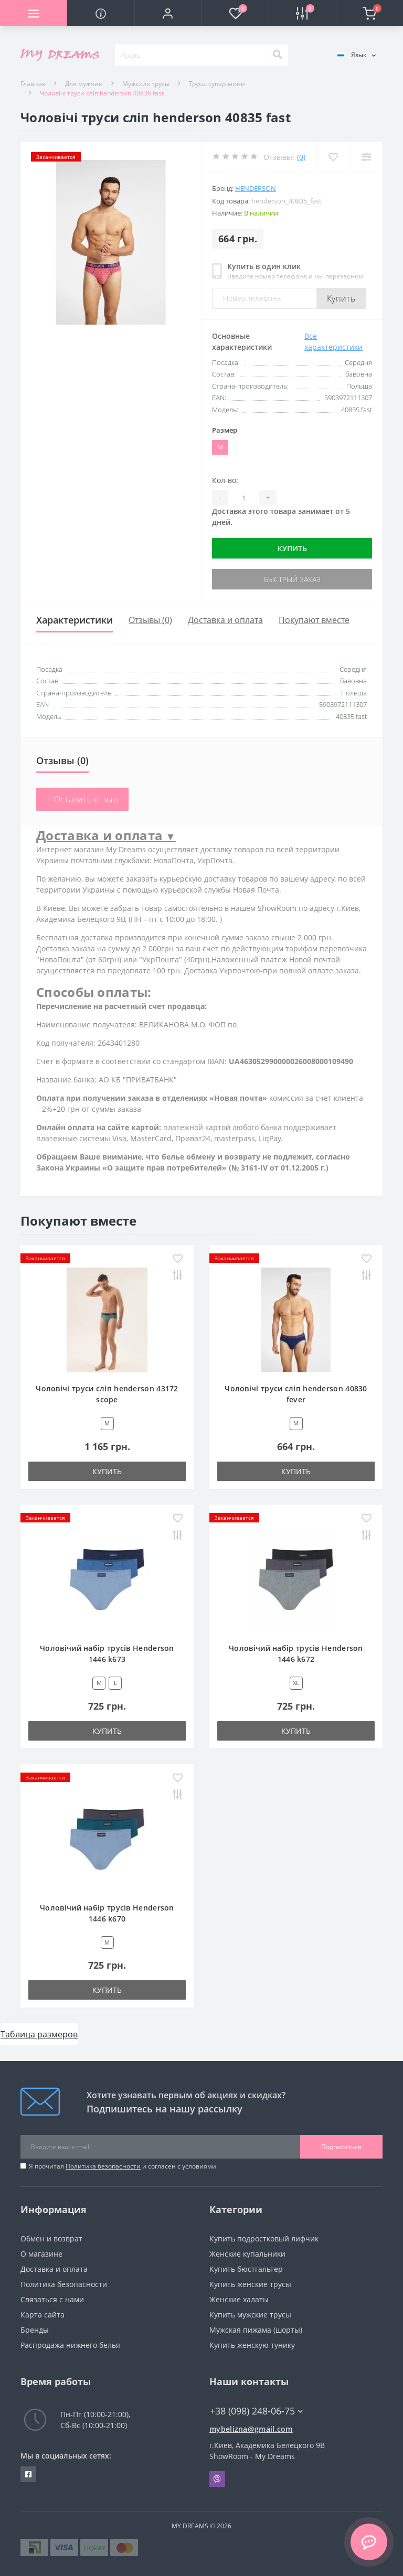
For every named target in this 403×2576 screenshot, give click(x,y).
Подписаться (341, 2146)
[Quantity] (243, 498)
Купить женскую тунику (252, 2345)
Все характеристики (333, 341)
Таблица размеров (39, 2034)
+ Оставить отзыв (82, 799)
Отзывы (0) (150, 620)
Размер (224, 430)
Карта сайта (42, 2315)
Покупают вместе (314, 620)
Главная (33, 83)
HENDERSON (255, 188)
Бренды (34, 2330)
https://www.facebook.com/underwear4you (28, 2474)
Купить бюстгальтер (246, 2269)
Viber (217, 2479)
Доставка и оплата (225, 620)
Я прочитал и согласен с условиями (122, 2166)
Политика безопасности (103, 2166)
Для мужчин (84, 83)
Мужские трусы (145, 83)
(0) (301, 157)
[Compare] (366, 157)
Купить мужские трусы (250, 2315)
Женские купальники (247, 2254)
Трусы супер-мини (217, 83)
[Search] (277, 55)
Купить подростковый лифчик (264, 2239)
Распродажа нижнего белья (70, 2345)
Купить (341, 298)
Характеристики (74, 620)
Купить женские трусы (250, 2284)
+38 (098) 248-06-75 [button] (256, 2411)
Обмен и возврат (51, 2239)
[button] (168, 13)
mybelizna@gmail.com (251, 2429)
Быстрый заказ (292, 579)
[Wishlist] (332, 157)
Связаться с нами (52, 2299)
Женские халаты (239, 2299)
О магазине (41, 2254)
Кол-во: (225, 480)
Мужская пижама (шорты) (255, 2330)
